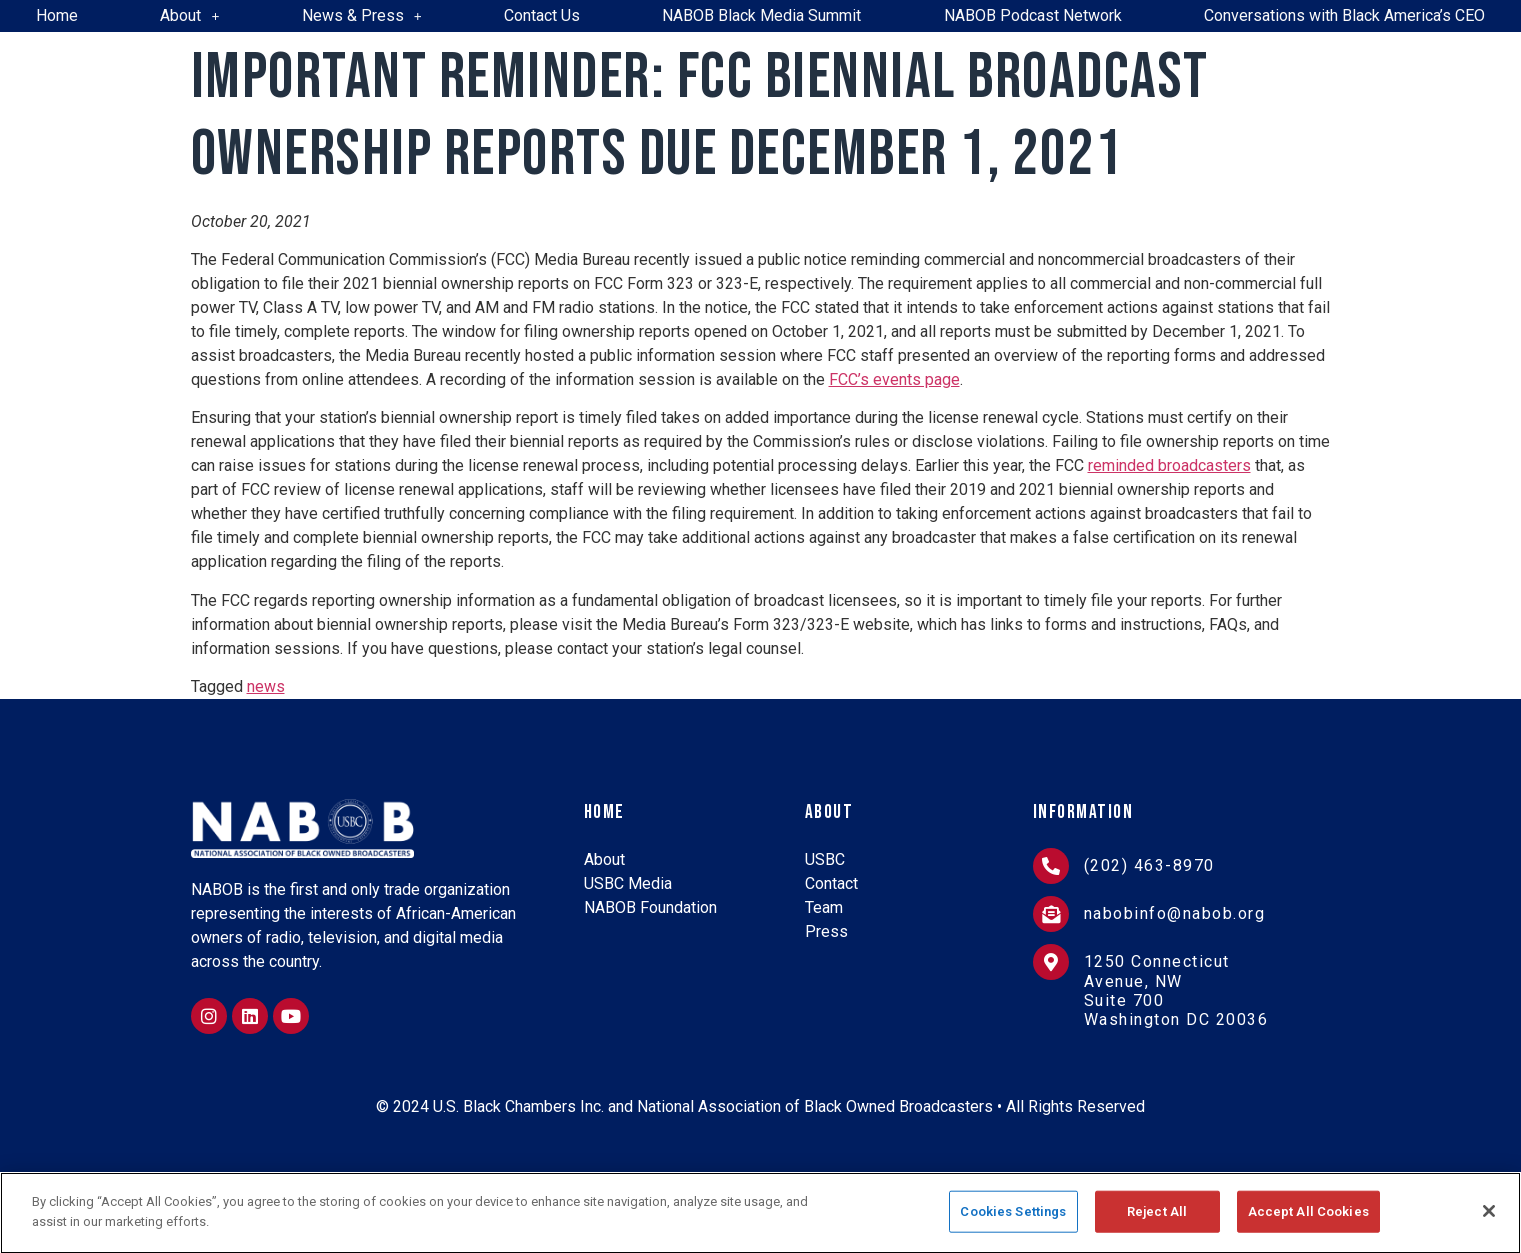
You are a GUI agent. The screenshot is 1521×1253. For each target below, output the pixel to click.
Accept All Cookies (1308, 1219)
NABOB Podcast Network (1033, 15)
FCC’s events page (894, 379)
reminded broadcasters (1169, 465)
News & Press (362, 15)
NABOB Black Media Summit (761, 15)
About (189, 15)
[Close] (1489, 1219)
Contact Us (542, 15)
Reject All (1157, 1219)
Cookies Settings (1013, 1219)
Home (57, 15)
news (266, 686)
